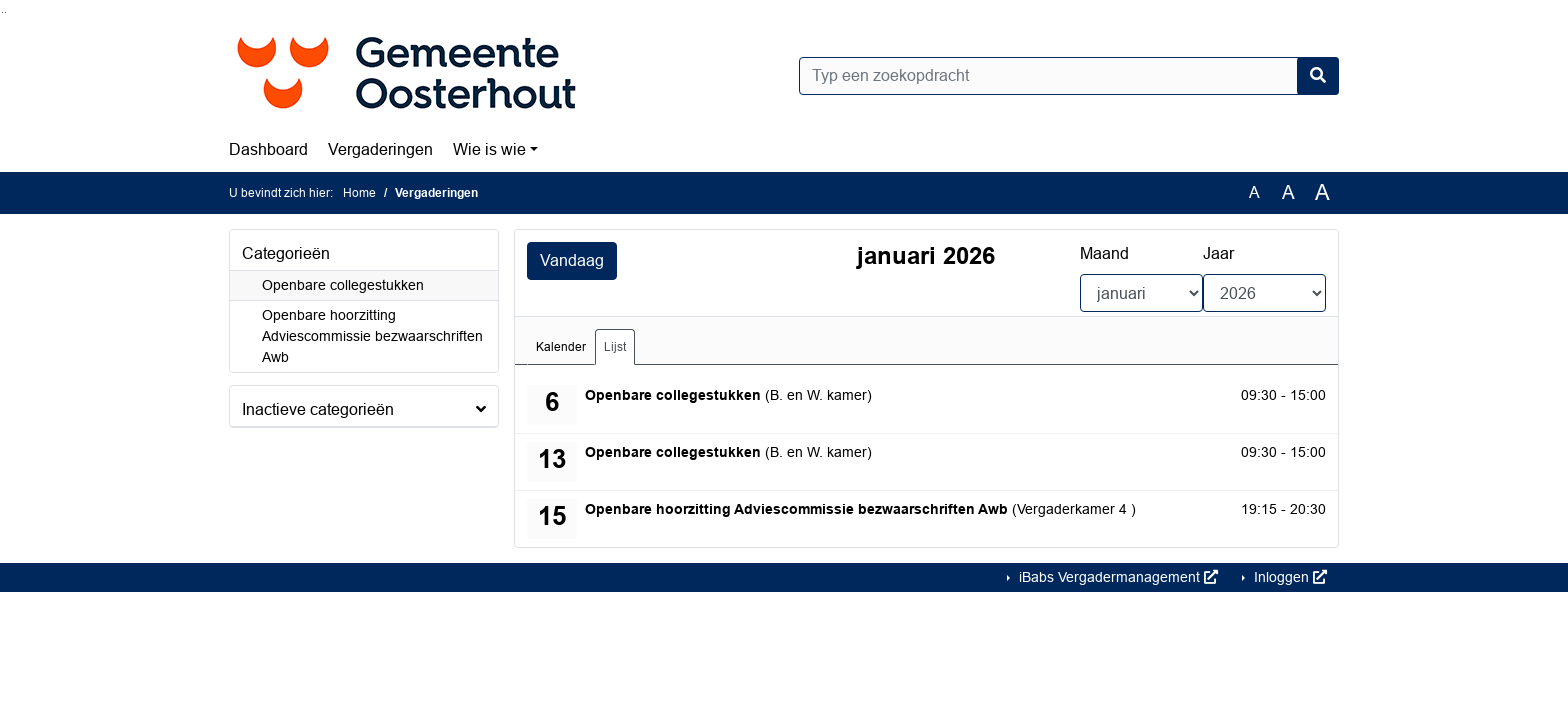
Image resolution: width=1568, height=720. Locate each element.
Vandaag (572, 260)
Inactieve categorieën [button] (318, 409)
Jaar (1218, 253)
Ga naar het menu (5, 12)
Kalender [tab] (561, 347)
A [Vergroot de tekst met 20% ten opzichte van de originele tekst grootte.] (1288, 192)
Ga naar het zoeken (2, 12)
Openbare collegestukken (343, 285)
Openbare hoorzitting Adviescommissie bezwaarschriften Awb (372, 336)
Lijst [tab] (615, 347)
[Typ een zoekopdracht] (1069, 76)
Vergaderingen (380, 149)
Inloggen (1288, 577)
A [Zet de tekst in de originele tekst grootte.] (1254, 192)
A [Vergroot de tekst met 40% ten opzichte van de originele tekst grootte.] (1322, 193)
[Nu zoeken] (1318, 76)
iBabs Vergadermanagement (1116, 577)
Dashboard (268, 149)
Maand (1104, 253)
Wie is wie (489, 149)
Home (359, 193)
